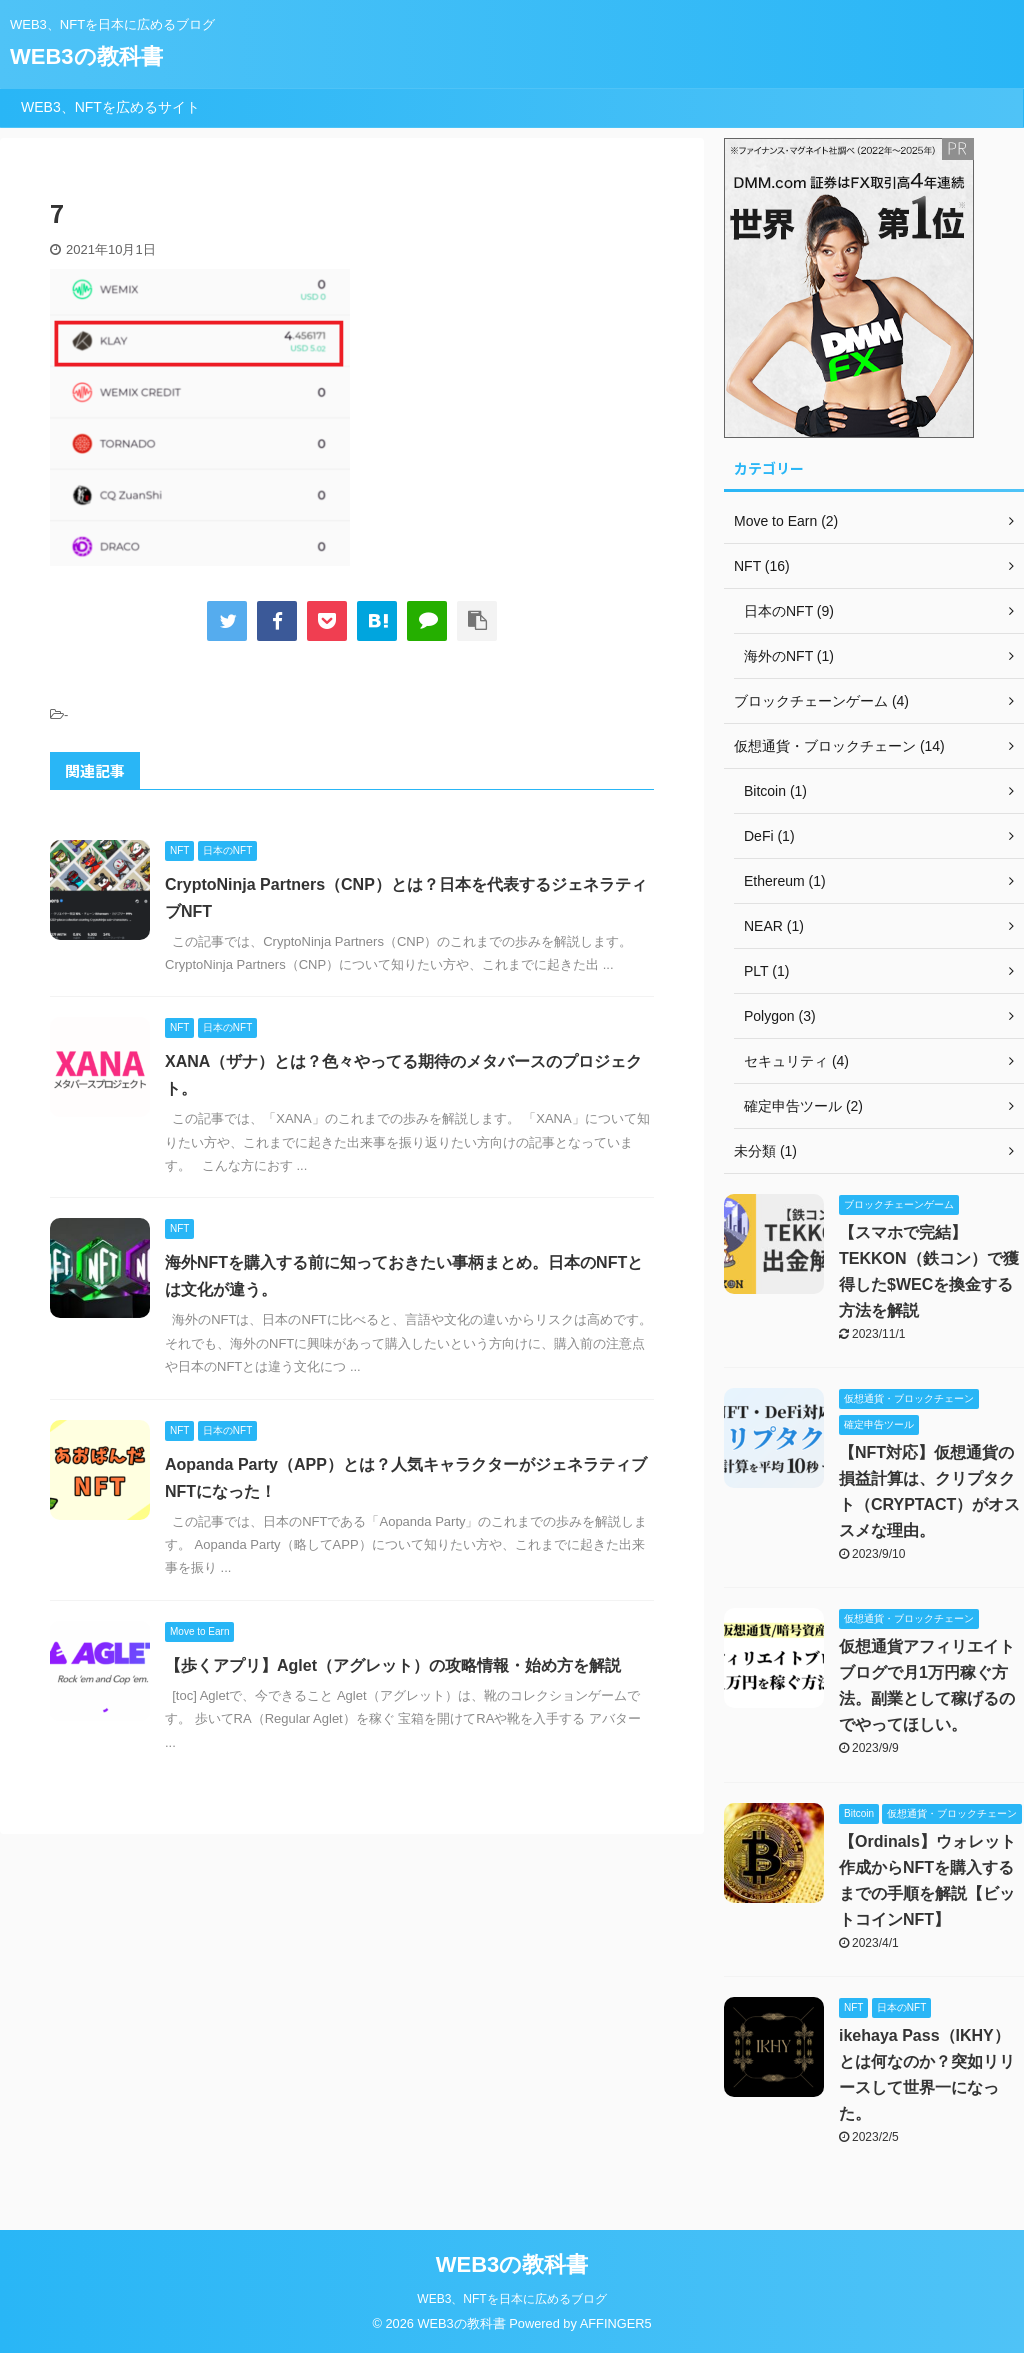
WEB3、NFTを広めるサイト (110, 107)
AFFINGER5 (616, 2323)
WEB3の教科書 (86, 56)
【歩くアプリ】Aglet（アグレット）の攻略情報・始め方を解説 (393, 1665)
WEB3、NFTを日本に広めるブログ (511, 2299)
